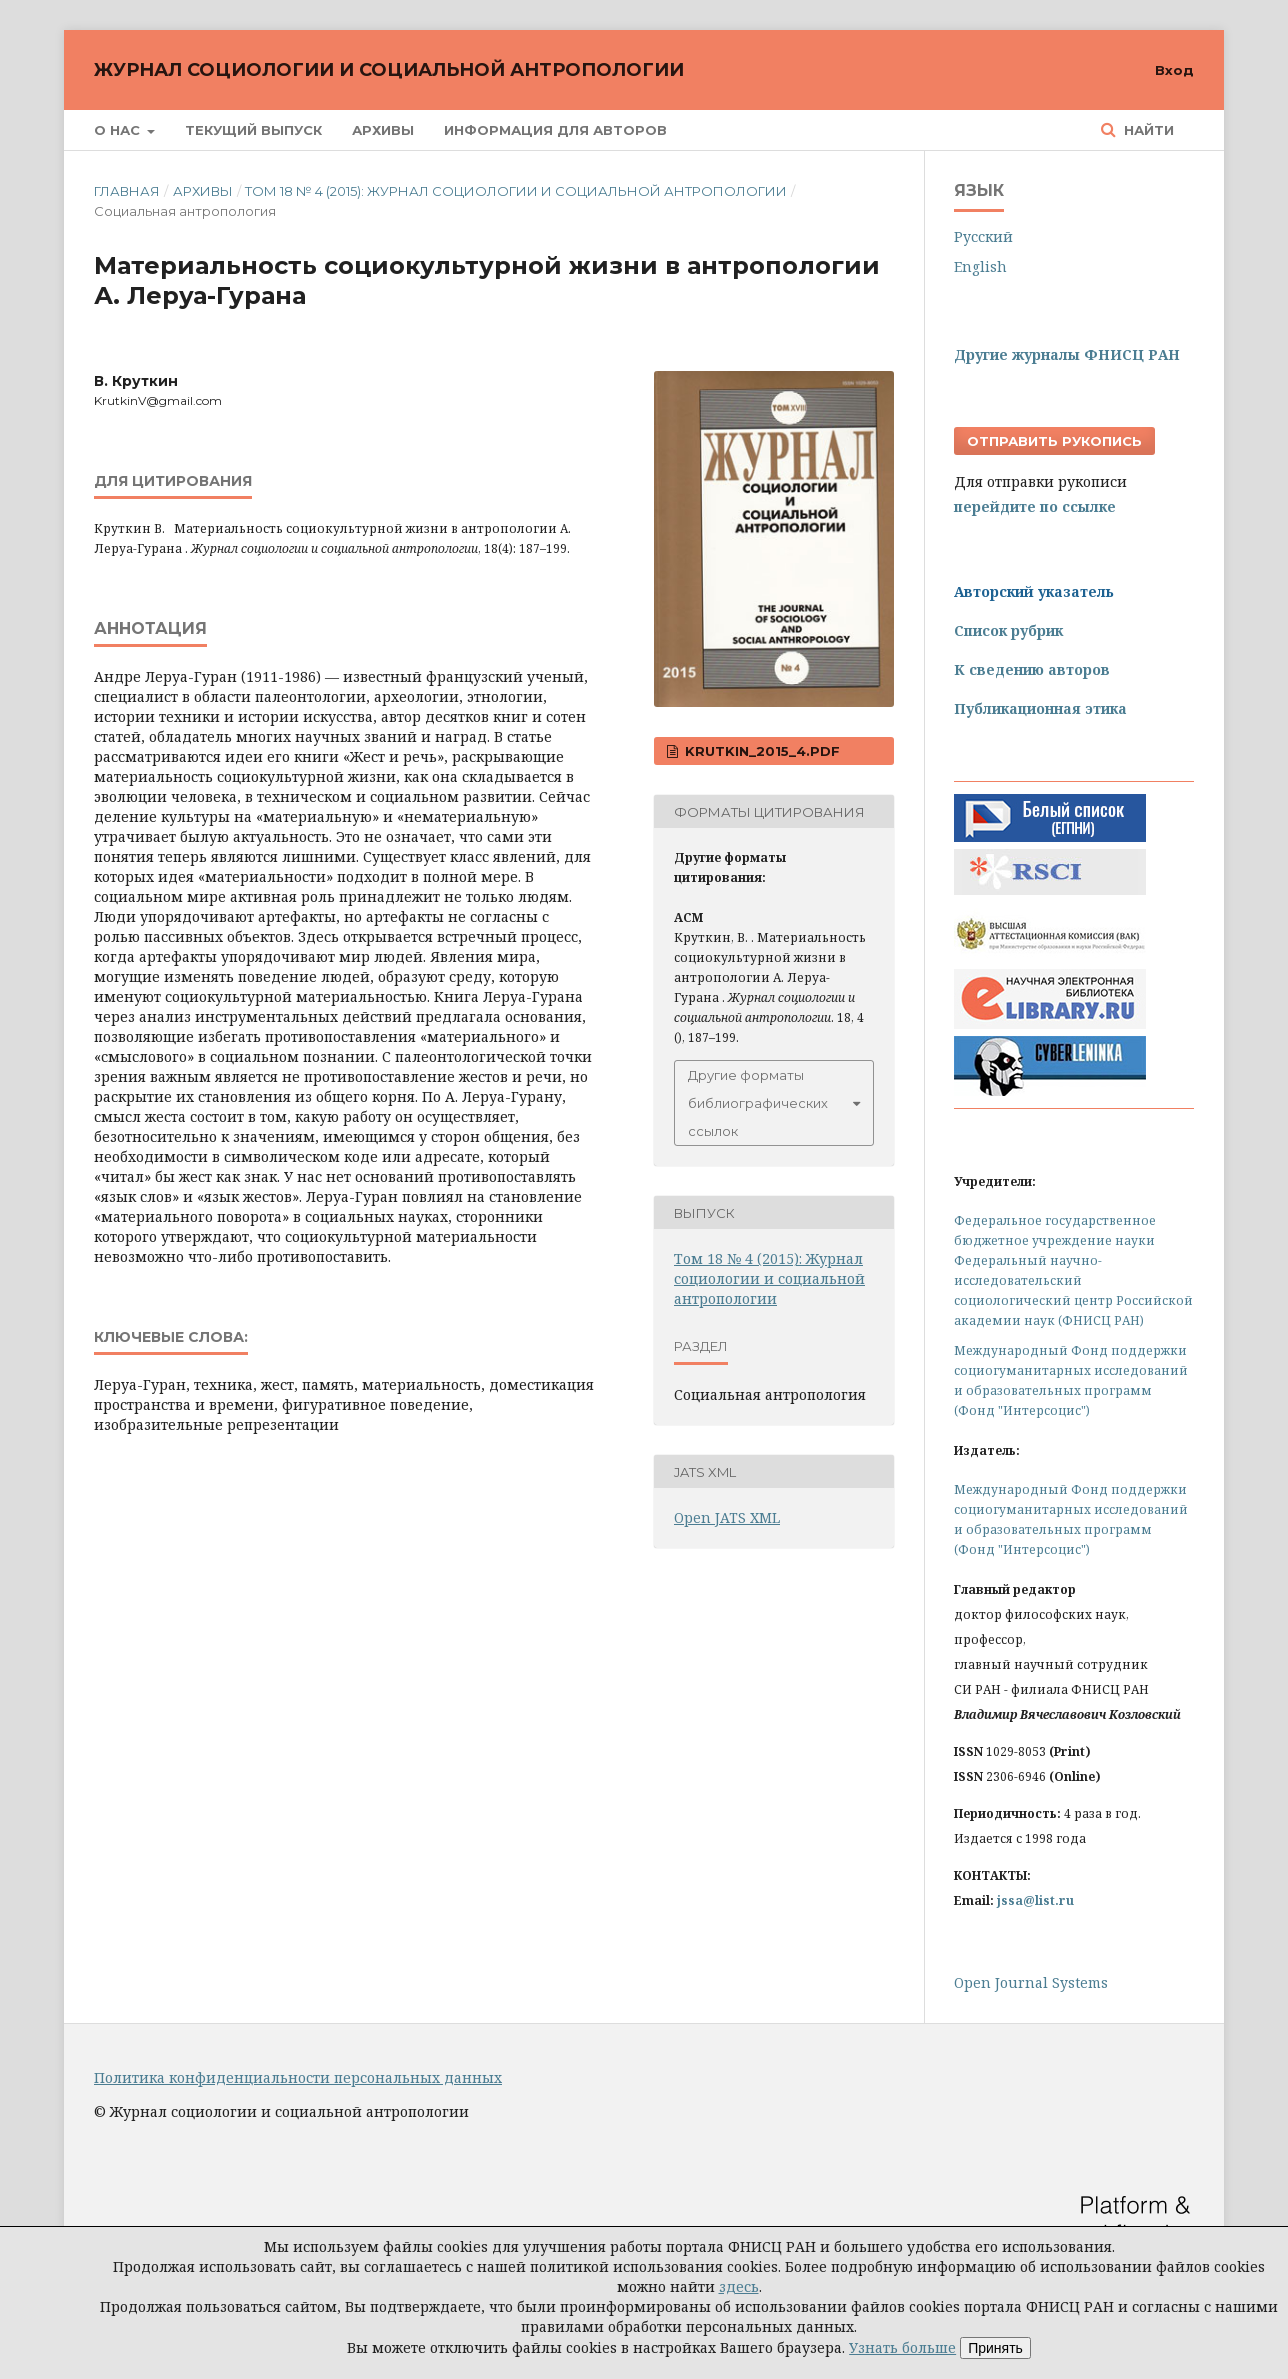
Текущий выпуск (253, 130)
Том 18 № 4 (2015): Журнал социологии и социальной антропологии (516, 191)
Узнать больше (902, 2347)
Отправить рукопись (1054, 441)
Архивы (383, 130)
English (980, 266)
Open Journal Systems (1031, 1982)
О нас (119, 130)
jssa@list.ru (1035, 1900)
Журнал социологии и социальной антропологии (389, 70)
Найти (1147, 130)
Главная (127, 191)
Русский (983, 236)
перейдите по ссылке (1035, 506)
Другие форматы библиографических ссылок (758, 1103)
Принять (995, 2348)
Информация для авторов (555, 130)
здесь (739, 2286)
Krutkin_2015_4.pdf (760, 751)
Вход (1174, 70)
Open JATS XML (727, 1517)
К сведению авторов (1032, 669)
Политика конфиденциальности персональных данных (298, 2077)
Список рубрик (1008, 630)
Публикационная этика (1040, 708)
